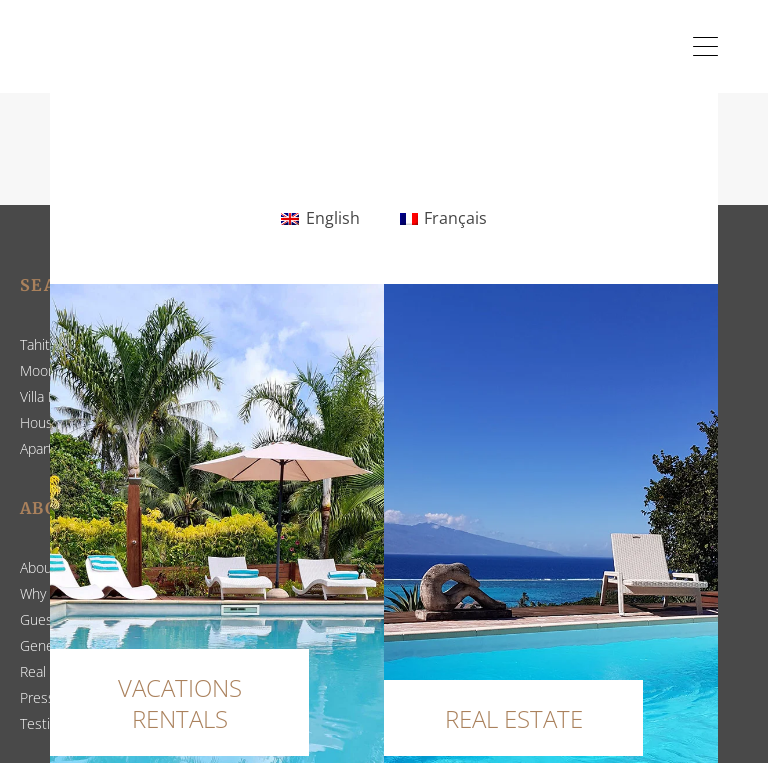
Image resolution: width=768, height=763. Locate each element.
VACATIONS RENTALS (180, 703)
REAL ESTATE (514, 718)
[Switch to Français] (443, 219)
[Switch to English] (320, 219)
